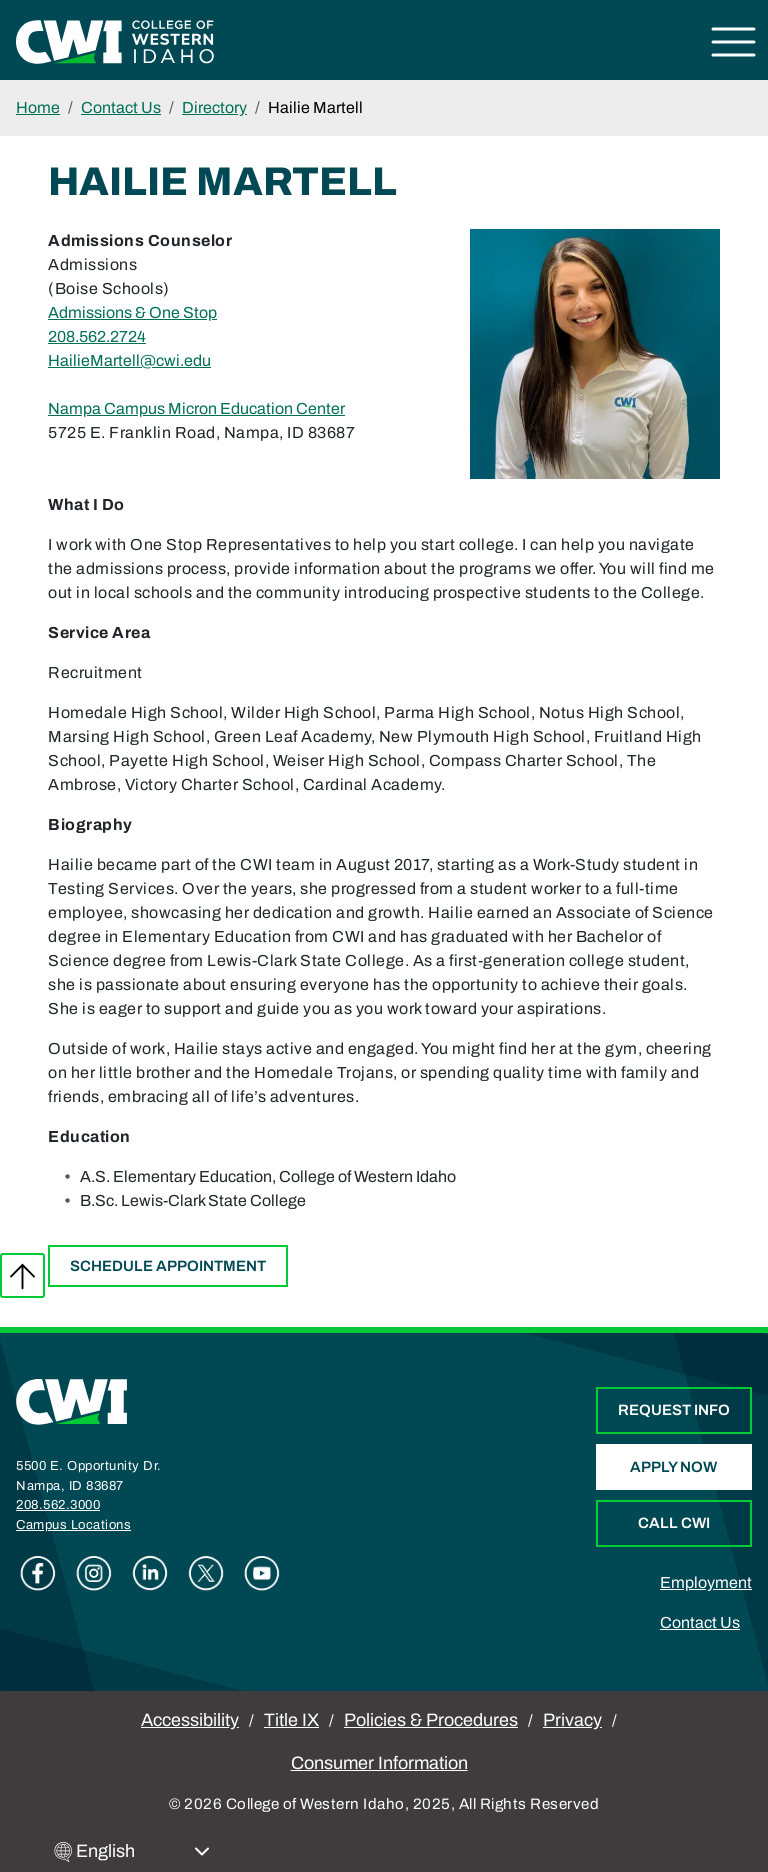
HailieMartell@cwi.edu (129, 360)
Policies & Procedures (431, 1720)
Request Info (674, 1410)
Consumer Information (379, 1763)
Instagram (94, 1573)
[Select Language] (143, 1851)
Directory (214, 107)
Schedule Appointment (168, 1266)
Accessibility (190, 1720)
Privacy (572, 1720)
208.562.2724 (97, 336)
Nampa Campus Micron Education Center (196, 408)
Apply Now (673, 1467)
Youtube (262, 1573)
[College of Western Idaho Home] (115, 40)
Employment (706, 1582)
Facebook (38, 1573)
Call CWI (674, 1523)
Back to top (22, 1275)
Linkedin (150, 1573)
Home (38, 107)
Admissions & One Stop (132, 312)
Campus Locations (73, 1525)
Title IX (291, 1720)
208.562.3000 (58, 1505)
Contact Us (121, 107)
